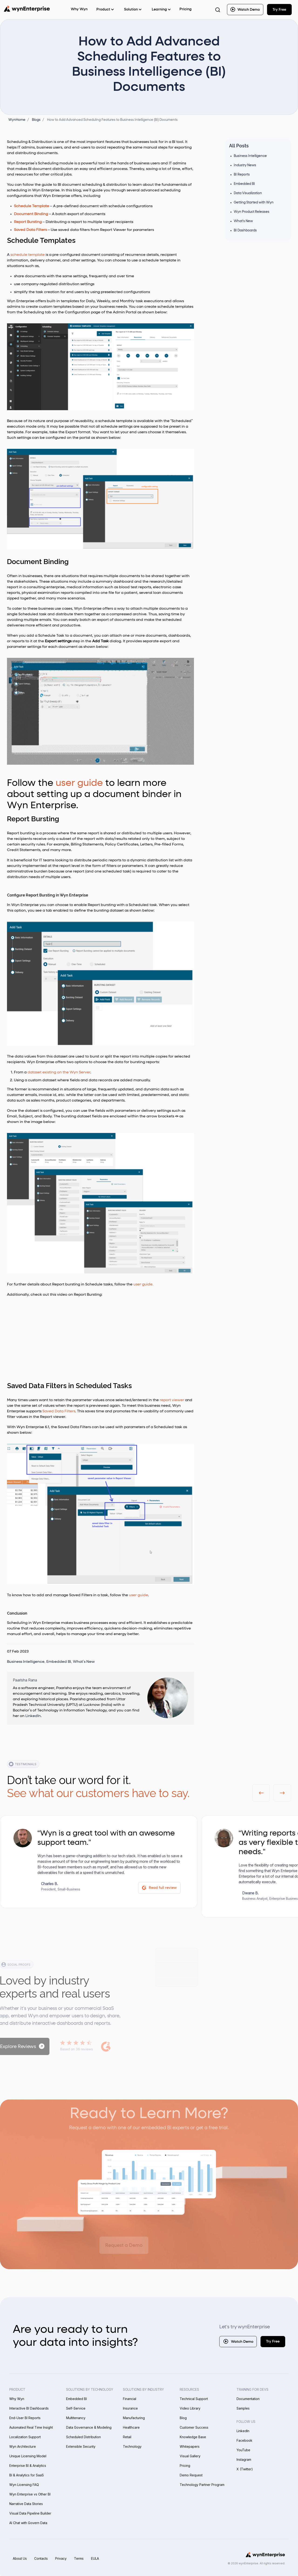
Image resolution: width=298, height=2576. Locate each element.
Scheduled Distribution (83, 2437)
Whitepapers (190, 2446)
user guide (79, 783)
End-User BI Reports (25, 2418)
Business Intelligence (25, 1662)
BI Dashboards (245, 230)
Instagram (244, 2459)
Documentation (248, 2399)
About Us (20, 2558)
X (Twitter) (245, 2469)
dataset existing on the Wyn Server (58, 1072)
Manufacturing (134, 2418)
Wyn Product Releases (251, 211)
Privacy (61, 2558)
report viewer (172, 1400)
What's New (243, 221)
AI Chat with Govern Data (28, 2523)
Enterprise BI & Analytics (27, 2466)
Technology (132, 2446)
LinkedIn (33, 1716)
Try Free (273, 2341)
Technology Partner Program (202, 2485)
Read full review (159, 1888)
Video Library (190, 2408)
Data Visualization (248, 193)
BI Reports (242, 174)
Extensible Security (80, 2446)
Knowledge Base (193, 2437)
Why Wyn (16, 2399)
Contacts (41, 2558)
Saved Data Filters (58, 1411)
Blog (183, 2418)
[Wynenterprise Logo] (26, 8)
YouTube (243, 2450)
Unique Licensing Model (27, 2456)
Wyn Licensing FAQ (24, 2485)
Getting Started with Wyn (254, 202)
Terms (79, 2558)
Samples (243, 2408)
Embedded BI (58, 1662)
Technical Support (194, 2399)
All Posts (239, 146)
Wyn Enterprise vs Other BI (30, 2494)
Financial (129, 2399)
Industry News (245, 165)
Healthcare (131, 2427)
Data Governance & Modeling (89, 2427)
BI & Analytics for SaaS (26, 2475)
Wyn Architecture (22, 2446)
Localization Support (25, 2437)
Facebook (244, 2440)
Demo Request (191, 2475)
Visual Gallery (190, 2456)
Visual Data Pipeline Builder (30, 2513)
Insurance (130, 2408)
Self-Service (75, 2408)
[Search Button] (217, 9)
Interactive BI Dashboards (29, 2408)
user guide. (143, 1284)
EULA (95, 2558)
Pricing (185, 9)
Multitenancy (75, 2418)
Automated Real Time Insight (31, 2427)
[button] (261, 1793)
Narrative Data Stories (26, 2504)
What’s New (84, 1662)
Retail (127, 2437)
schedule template (27, 255)
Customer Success (194, 2427)
